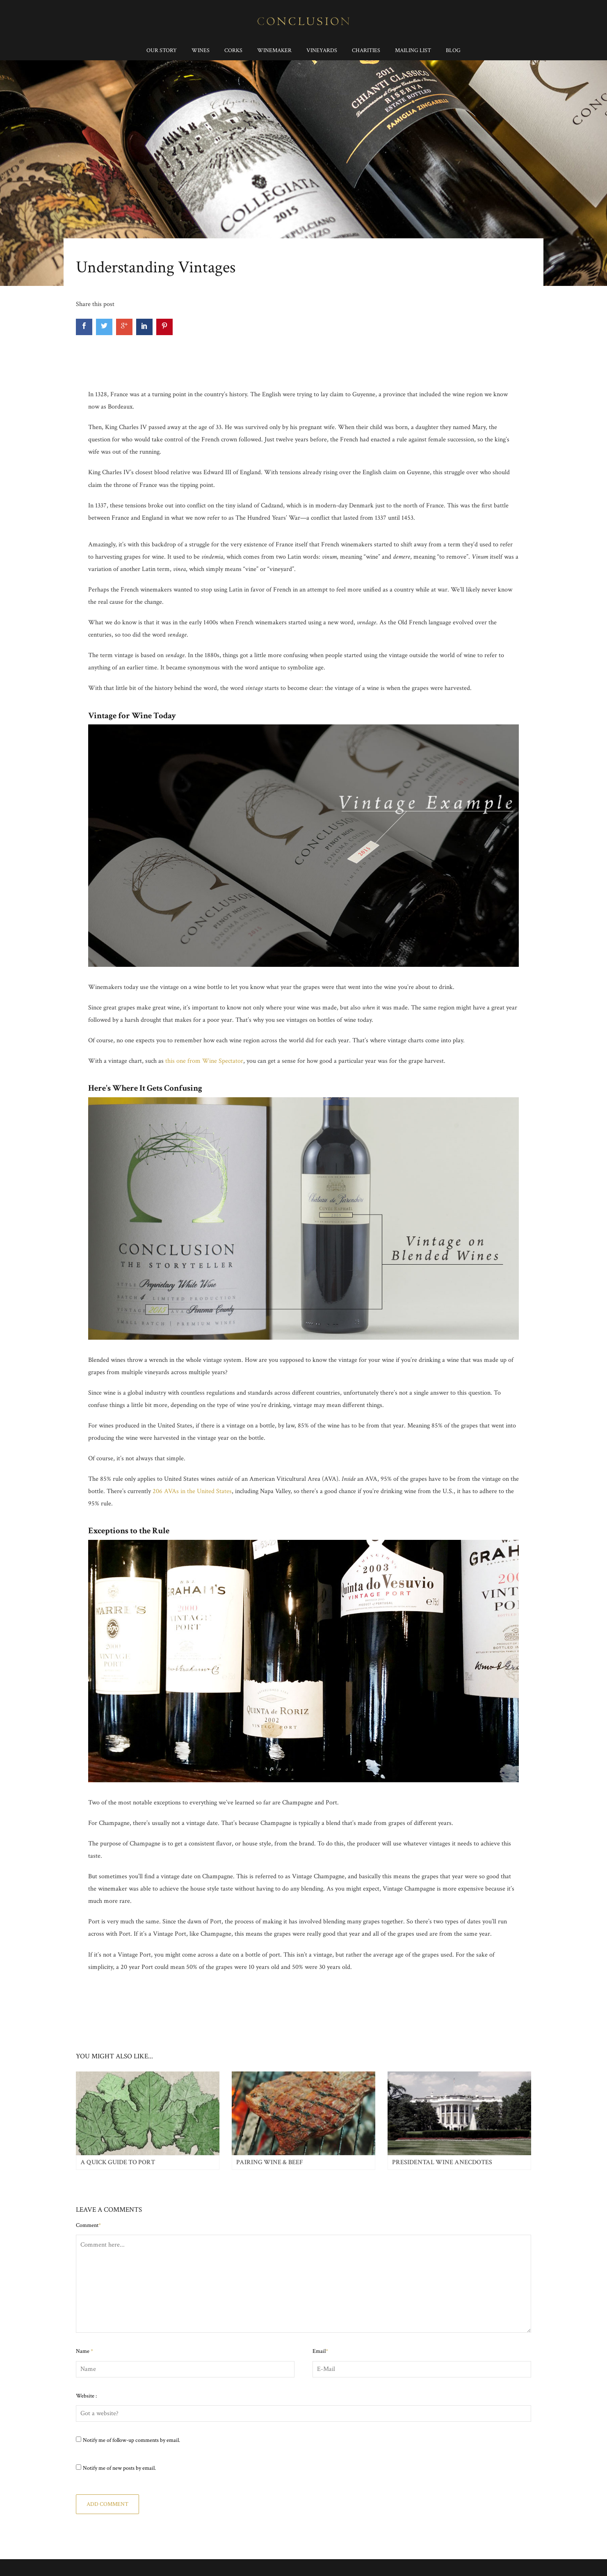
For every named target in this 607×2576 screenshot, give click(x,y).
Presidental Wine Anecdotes (442, 2162)
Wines (201, 50)
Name (84, 2351)
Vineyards (321, 50)
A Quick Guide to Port (117, 2162)
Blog (453, 50)
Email (320, 2351)
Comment (88, 2225)
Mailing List (413, 50)
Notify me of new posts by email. (119, 2468)
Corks (233, 50)
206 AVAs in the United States (192, 1491)
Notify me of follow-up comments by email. (131, 2440)
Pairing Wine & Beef (269, 2162)
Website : (86, 2396)
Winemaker (274, 50)
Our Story (161, 50)
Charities (366, 50)
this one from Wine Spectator (204, 1061)
